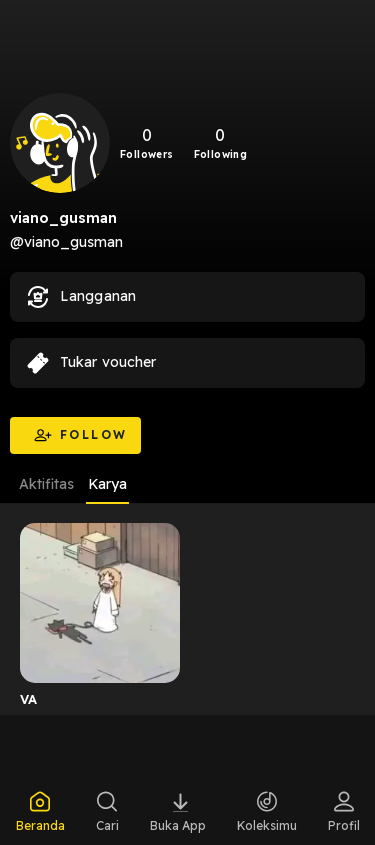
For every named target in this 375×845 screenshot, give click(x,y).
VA (29, 699)
